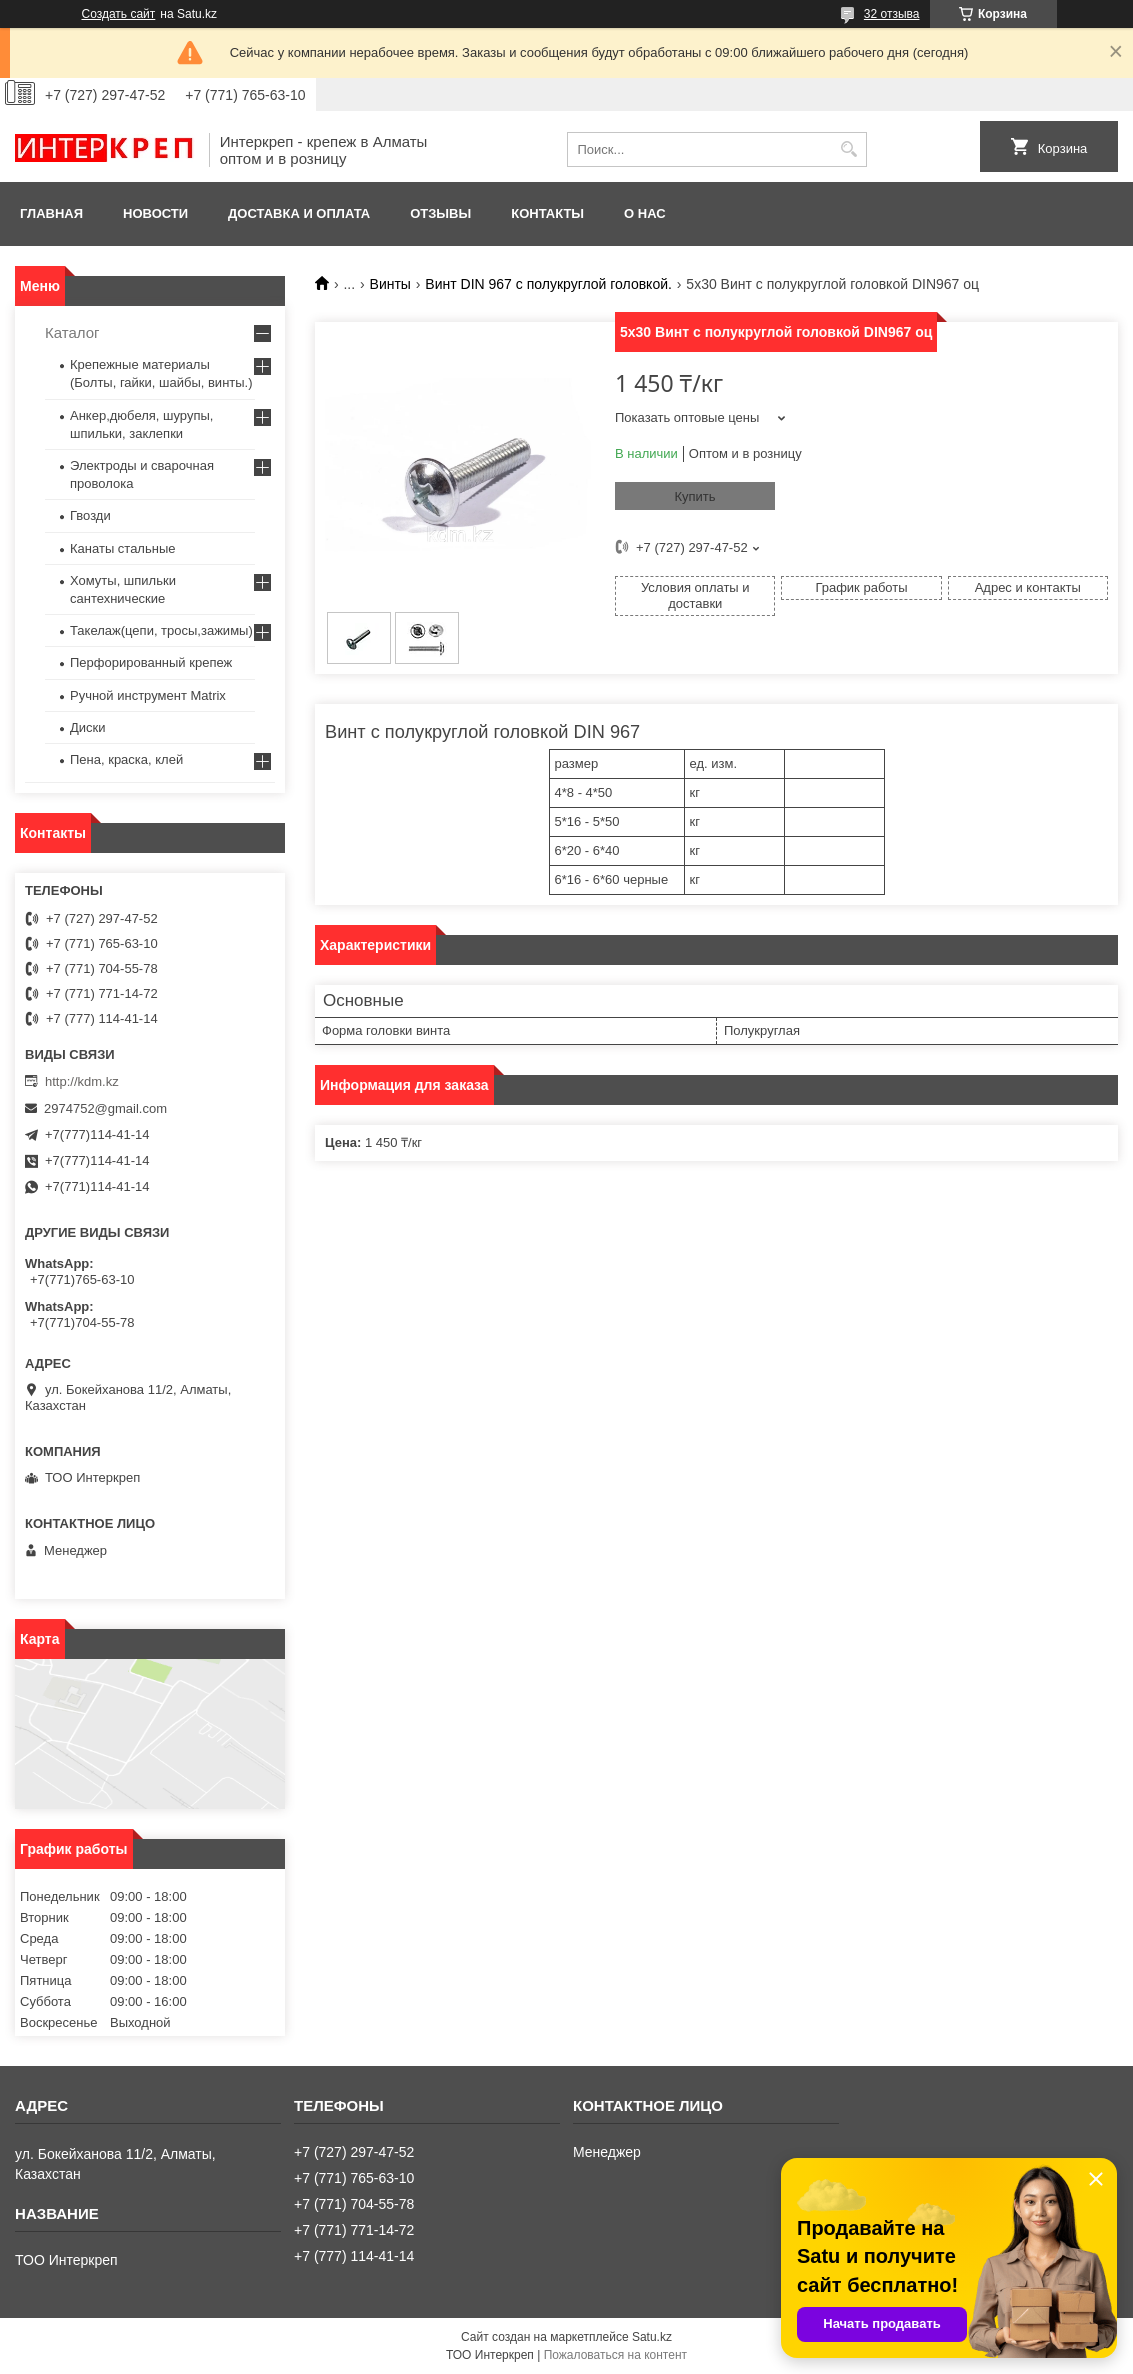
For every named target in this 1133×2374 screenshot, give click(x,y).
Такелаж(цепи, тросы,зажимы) (161, 630)
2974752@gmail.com (105, 1108)
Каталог (72, 332)
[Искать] (849, 149)
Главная (51, 213)
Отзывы (440, 213)
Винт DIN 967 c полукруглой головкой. (548, 284)
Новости (155, 213)
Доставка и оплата (299, 213)
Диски (88, 727)
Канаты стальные (123, 548)
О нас (645, 213)
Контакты (547, 213)
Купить (694, 496)
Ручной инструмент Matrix (148, 695)
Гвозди (90, 515)
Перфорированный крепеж (151, 662)
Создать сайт (119, 14)
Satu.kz (652, 2337)
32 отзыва (892, 14)
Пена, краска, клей (126, 759)
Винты (390, 284)
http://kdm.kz (82, 1081)
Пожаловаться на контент (615, 2355)
